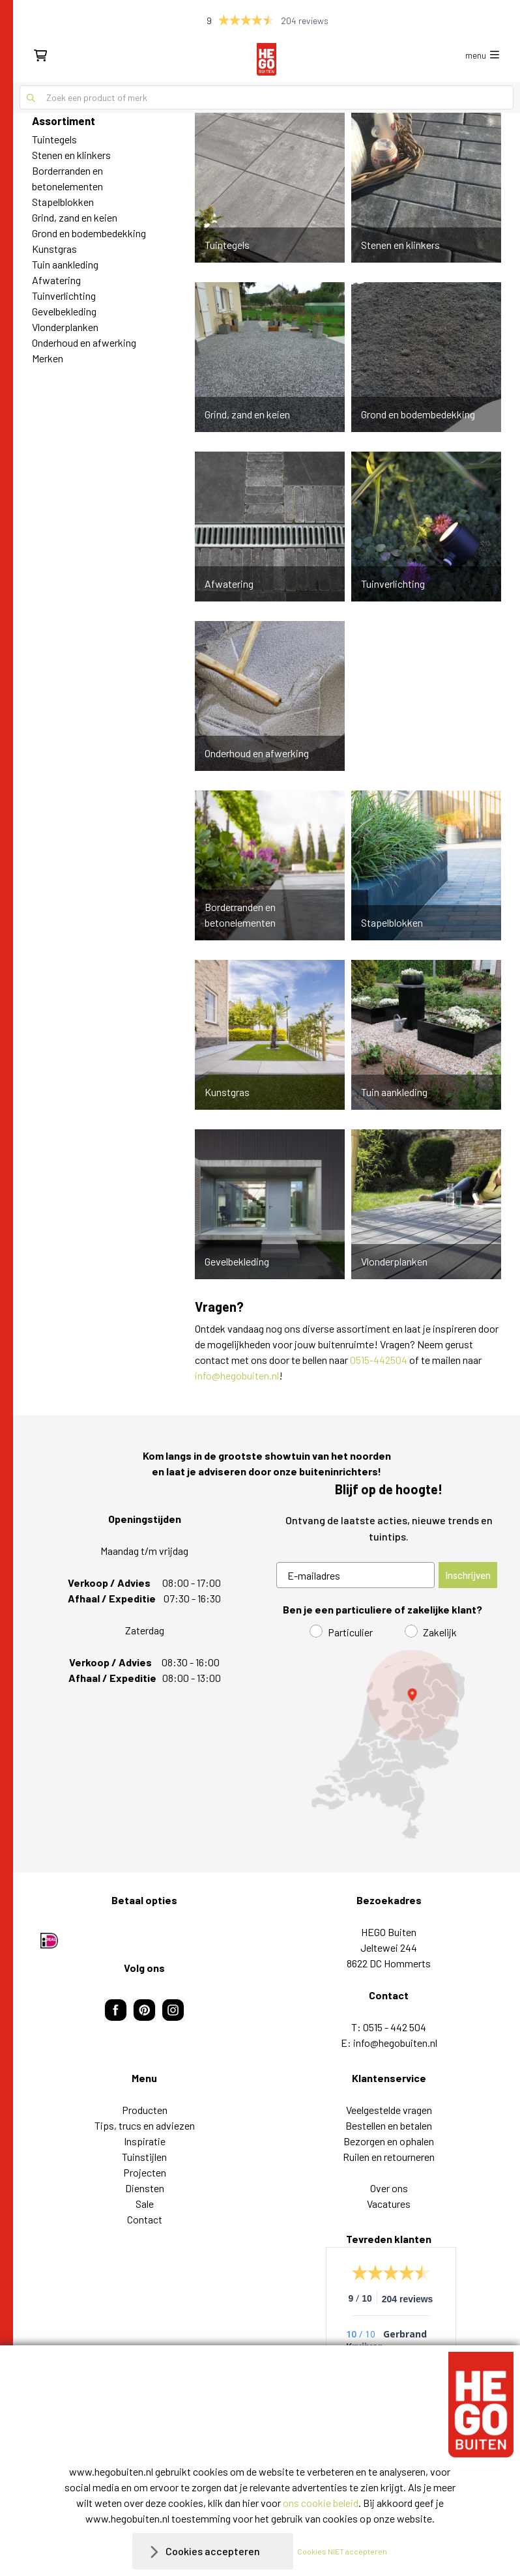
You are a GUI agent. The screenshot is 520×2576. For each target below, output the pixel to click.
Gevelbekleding (64, 311)
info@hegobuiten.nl (237, 1375)
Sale (145, 2203)
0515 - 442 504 (394, 2027)
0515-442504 (378, 1359)
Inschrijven (468, 1575)
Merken (47, 358)
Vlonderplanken (65, 327)
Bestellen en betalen (388, 2125)
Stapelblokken (63, 201)
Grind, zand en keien (74, 217)
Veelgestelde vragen (389, 2110)
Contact (144, 2219)
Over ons (389, 2188)
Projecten (144, 2172)
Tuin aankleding (65, 264)
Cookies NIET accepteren (342, 2551)
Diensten (144, 2188)
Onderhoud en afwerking (84, 342)
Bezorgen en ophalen (388, 2141)
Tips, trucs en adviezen (144, 2125)
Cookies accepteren (213, 2551)
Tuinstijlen (144, 2156)
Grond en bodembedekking (89, 233)
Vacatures (389, 2203)
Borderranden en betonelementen (67, 178)
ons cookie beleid (320, 2502)
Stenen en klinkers (71, 155)
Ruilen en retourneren (389, 2156)
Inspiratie (145, 2141)
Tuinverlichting (64, 295)
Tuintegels (54, 139)
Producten (144, 2110)
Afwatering (56, 280)
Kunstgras (54, 248)
